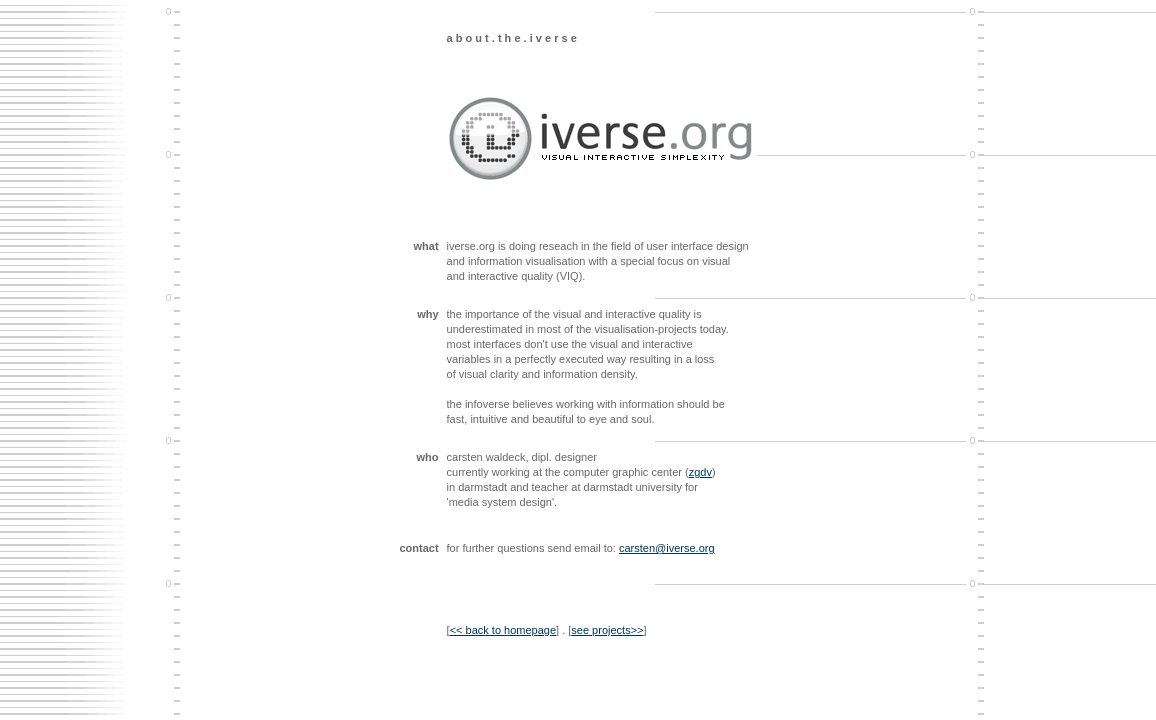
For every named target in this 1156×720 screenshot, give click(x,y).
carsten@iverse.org (667, 548)
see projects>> (607, 630)
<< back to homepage (503, 630)
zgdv (700, 472)
